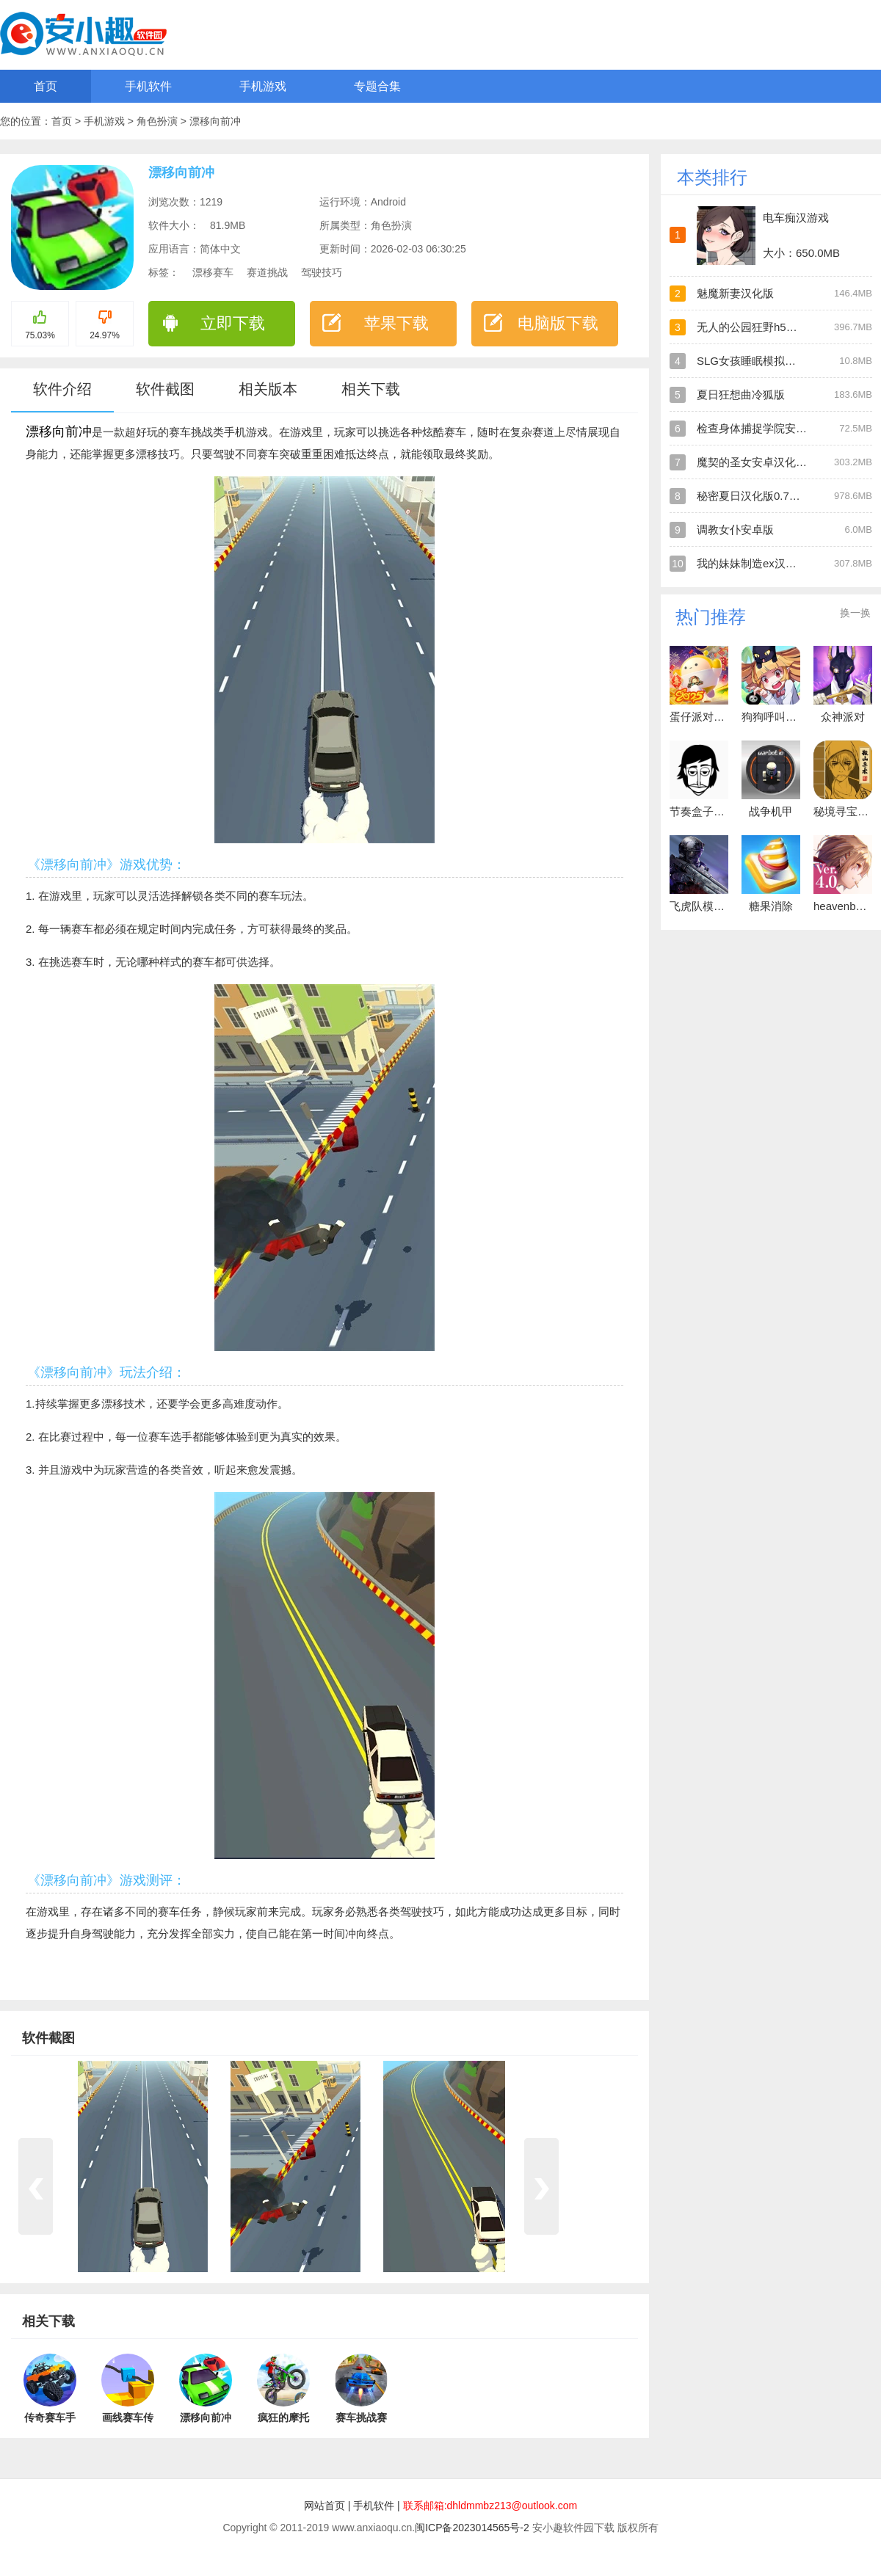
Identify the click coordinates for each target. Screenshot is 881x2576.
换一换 (855, 613)
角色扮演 (159, 121)
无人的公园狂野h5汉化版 (758, 327)
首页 (45, 86)
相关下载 (370, 389)
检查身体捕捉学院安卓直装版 (768, 428)
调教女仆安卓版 (735, 529)
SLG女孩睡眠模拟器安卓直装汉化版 (785, 360)
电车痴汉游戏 (796, 217)
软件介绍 (62, 389)
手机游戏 (262, 86)
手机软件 (148, 86)
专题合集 (377, 86)
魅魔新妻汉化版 (735, 293)
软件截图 (165, 389)
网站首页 (324, 2505)
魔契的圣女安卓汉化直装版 (763, 462)
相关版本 (268, 389)
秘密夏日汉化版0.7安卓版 (759, 496)
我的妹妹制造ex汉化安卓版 (763, 563)
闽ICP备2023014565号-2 (472, 2527)
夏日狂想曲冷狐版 (741, 394)
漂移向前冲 (215, 121)
